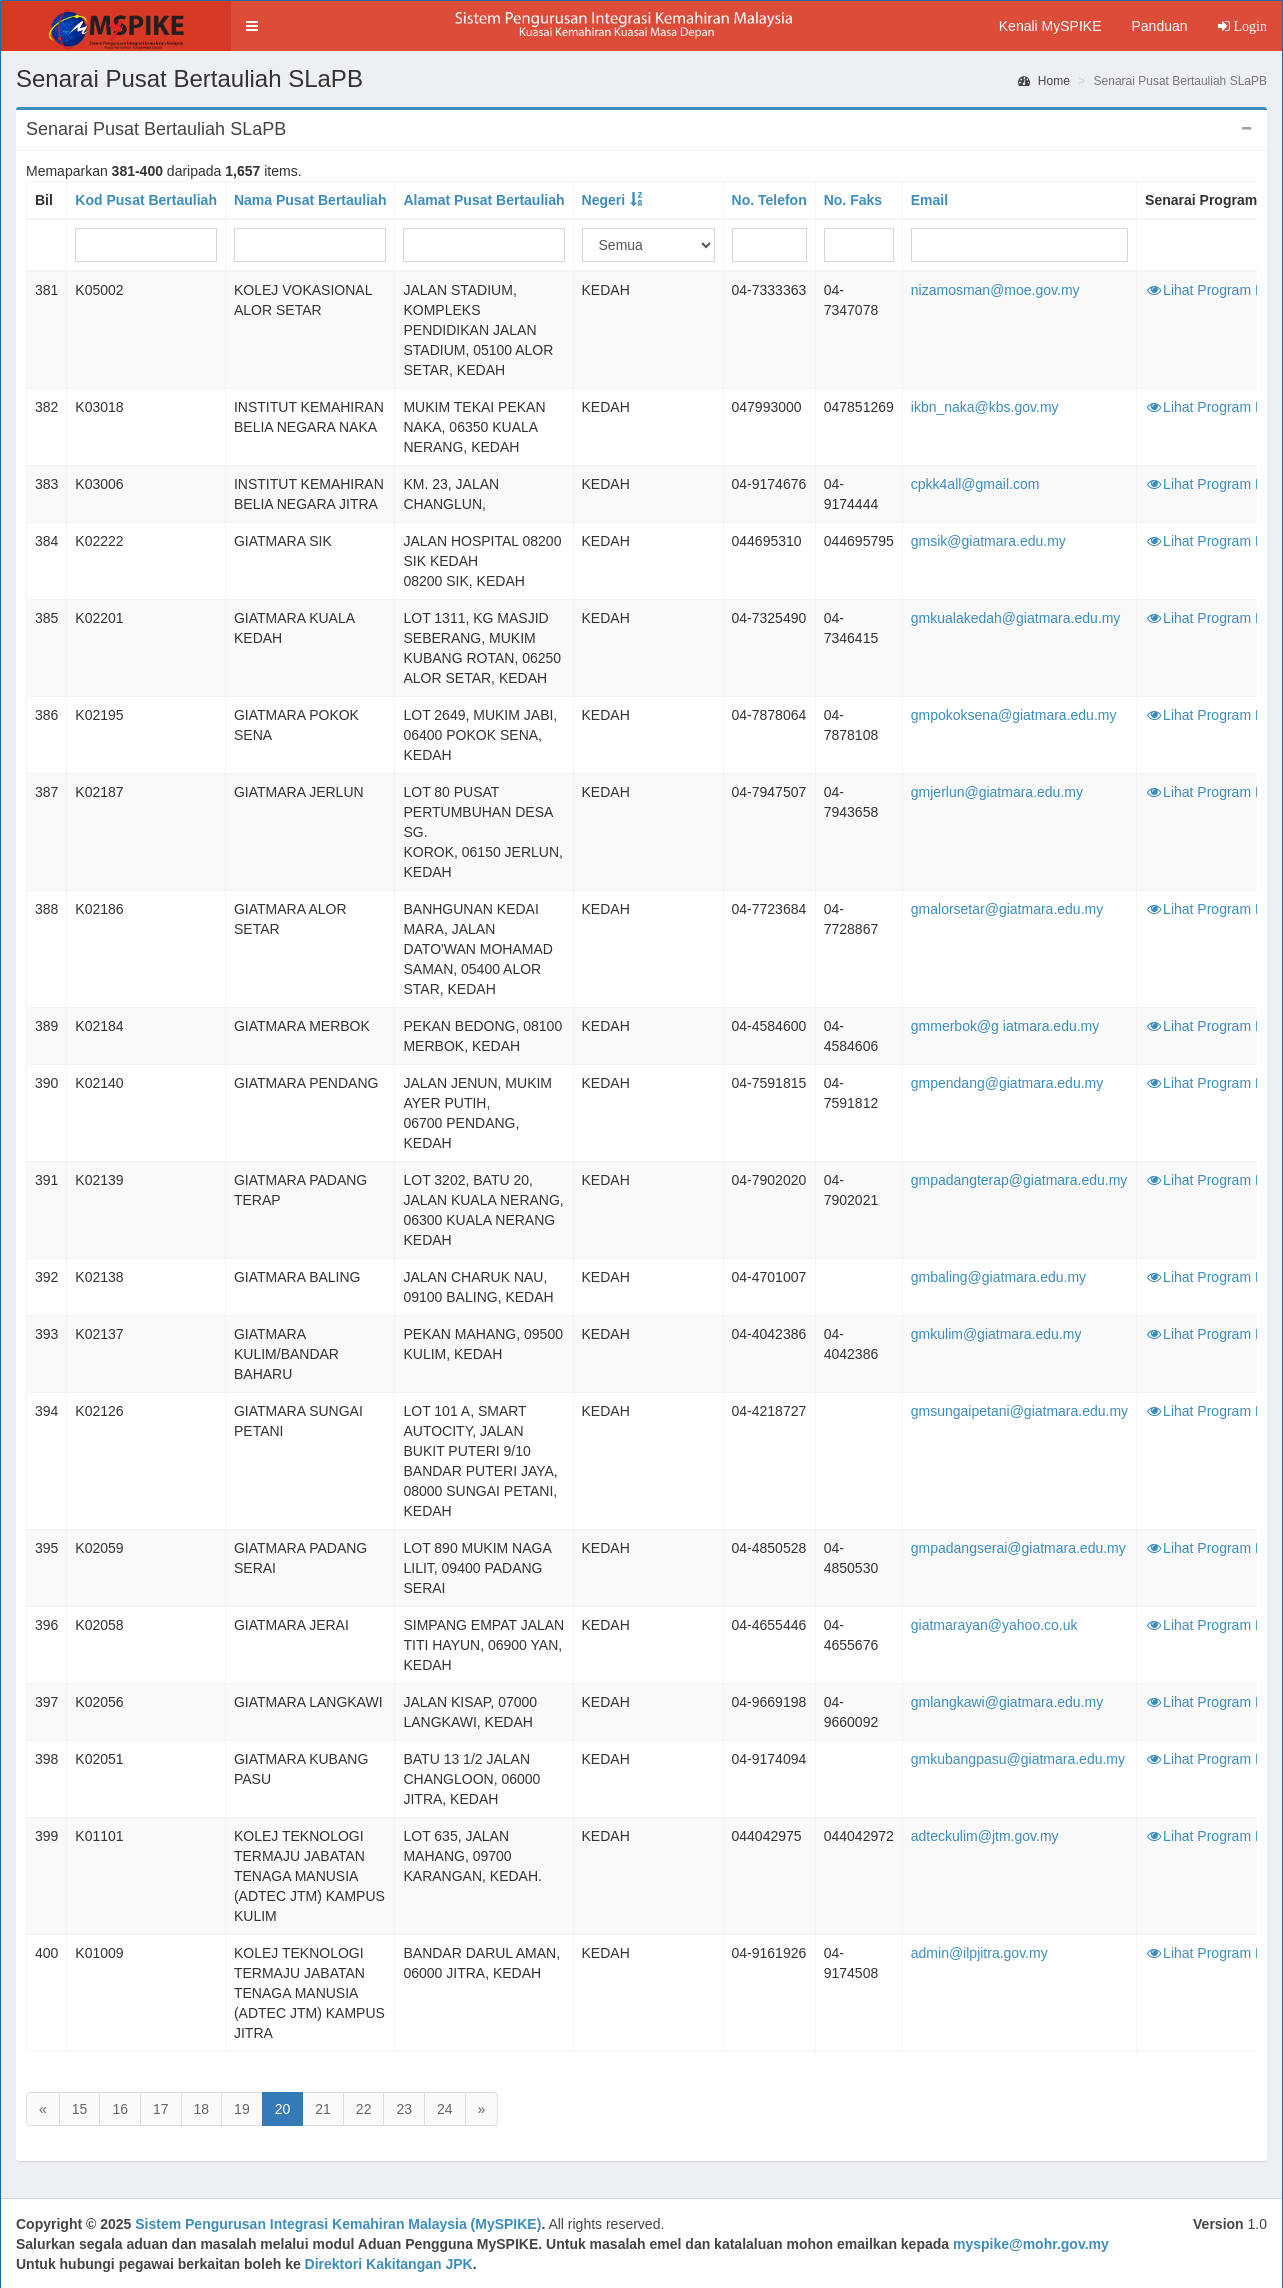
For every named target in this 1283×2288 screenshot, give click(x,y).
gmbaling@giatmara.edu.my (998, 1277)
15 (80, 2109)
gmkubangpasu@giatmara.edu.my (1018, 1759)
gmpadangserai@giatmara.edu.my (1018, 1548)
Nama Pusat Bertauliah (310, 200)
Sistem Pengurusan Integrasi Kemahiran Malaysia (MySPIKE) (338, 2224)
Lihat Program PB (1209, 290)
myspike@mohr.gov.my (1031, 2244)
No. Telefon (769, 200)
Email (929, 200)
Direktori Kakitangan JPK (389, 2264)
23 (404, 2109)
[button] (252, 26)
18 (202, 2109)
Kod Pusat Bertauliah (146, 200)
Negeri (604, 200)
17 (161, 2109)
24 (445, 2109)
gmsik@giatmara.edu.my (988, 541)
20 (283, 2109)
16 (120, 2109)
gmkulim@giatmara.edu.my (996, 1334)
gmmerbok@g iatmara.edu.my (1005, 1026)
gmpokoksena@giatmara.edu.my (1014, 715)
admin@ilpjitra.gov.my (979, 1953)
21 (323, 2109)
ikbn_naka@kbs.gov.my (985, 407)
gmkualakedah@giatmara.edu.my (1016, 618)
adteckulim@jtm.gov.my (985, 1836)
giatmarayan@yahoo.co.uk (994, 1625)
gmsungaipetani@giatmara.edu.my (1019, 1411)
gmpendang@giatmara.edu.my (1007, 1083)
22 (364, 2109)
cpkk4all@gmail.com (975, 484)
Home (1044, 81)
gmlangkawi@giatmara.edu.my (1007, 1702)
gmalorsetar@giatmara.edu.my (1007, 909)
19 (242, 2109)
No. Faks (853, 200)
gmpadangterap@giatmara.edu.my (1019, 1180)
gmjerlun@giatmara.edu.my (997, 792)
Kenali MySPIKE (1050, 26)
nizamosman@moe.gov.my (995, 290)
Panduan (1159, 26)
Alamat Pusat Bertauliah (483, 200)
